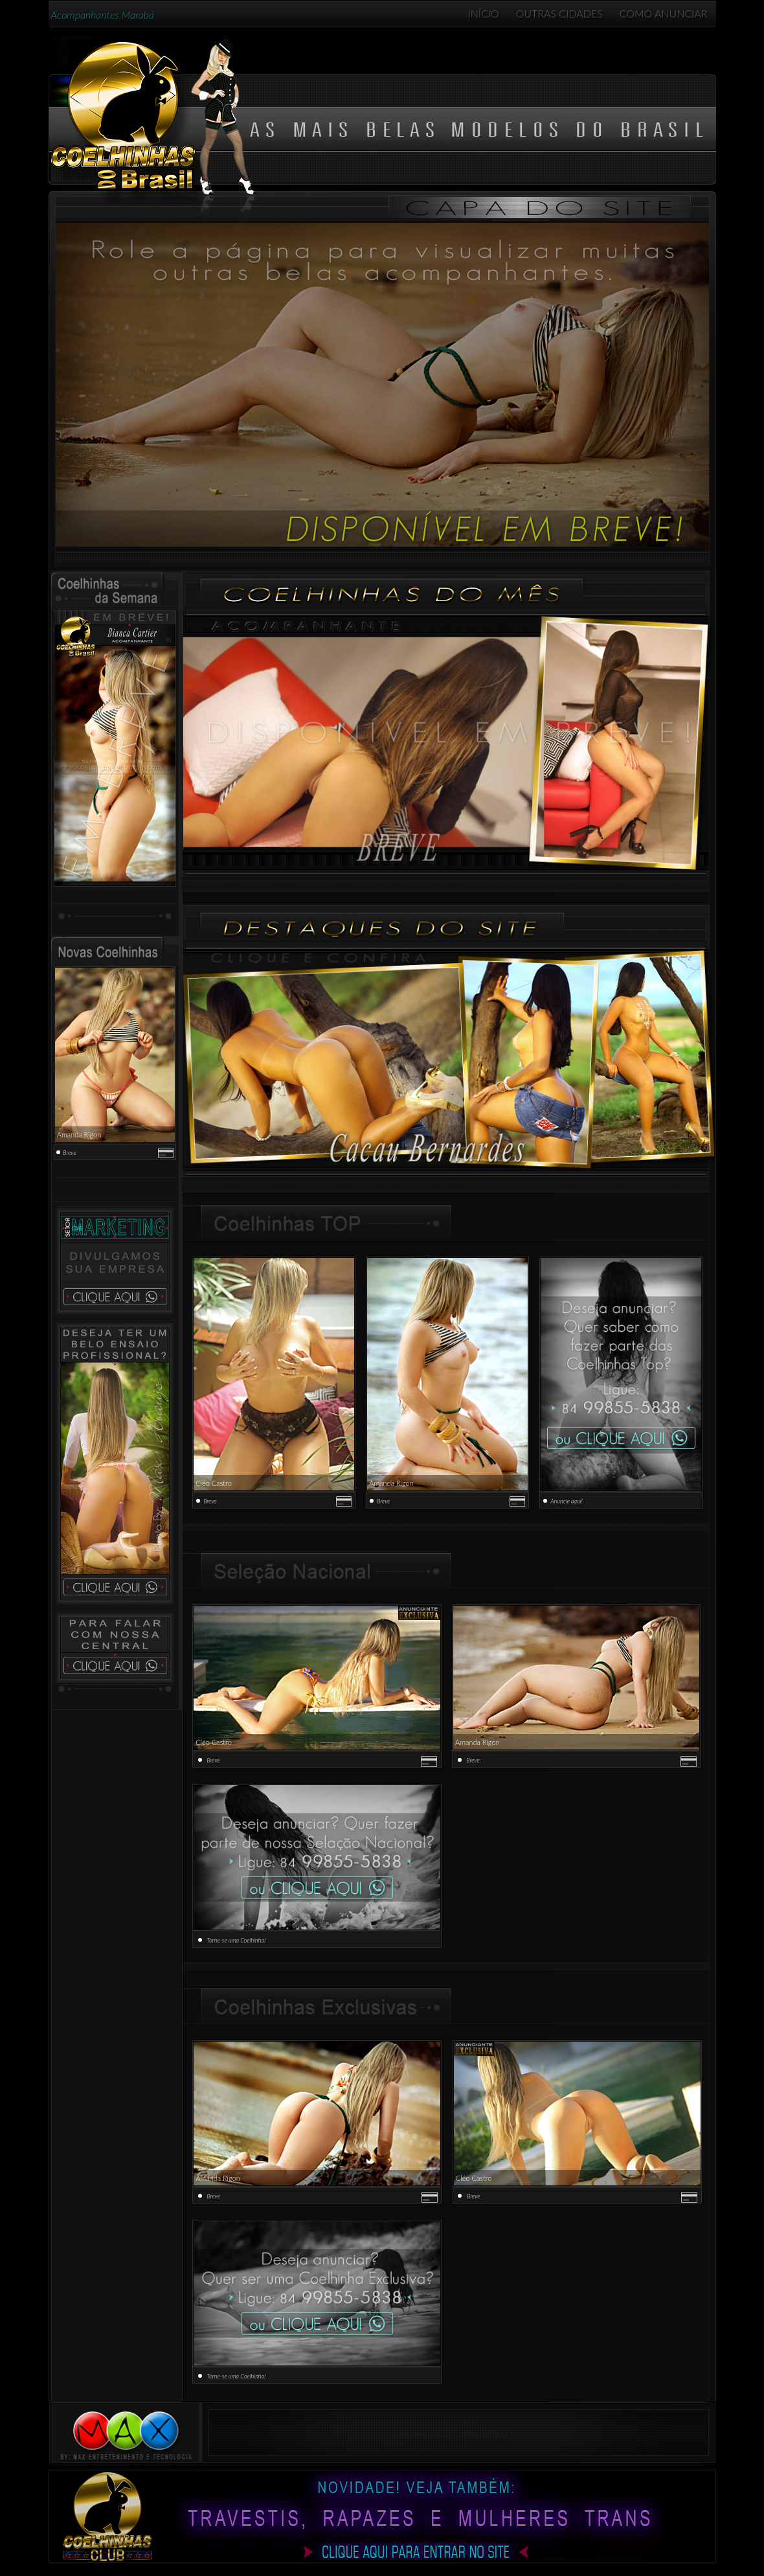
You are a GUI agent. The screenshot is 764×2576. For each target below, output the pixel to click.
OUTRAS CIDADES (559, 13)
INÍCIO (483, 13)
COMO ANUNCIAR (664, 13)
